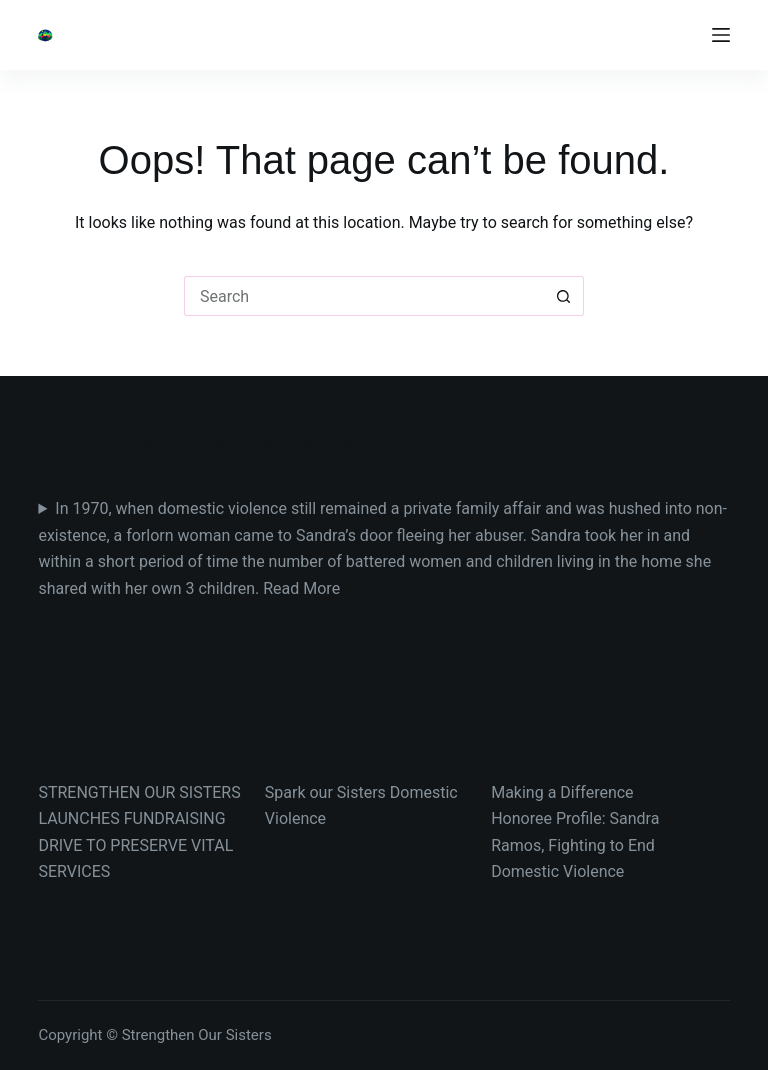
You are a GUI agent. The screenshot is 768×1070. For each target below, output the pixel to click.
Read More (301, 588)
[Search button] (564, 296)
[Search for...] (364, 296)
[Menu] (721, 35)
